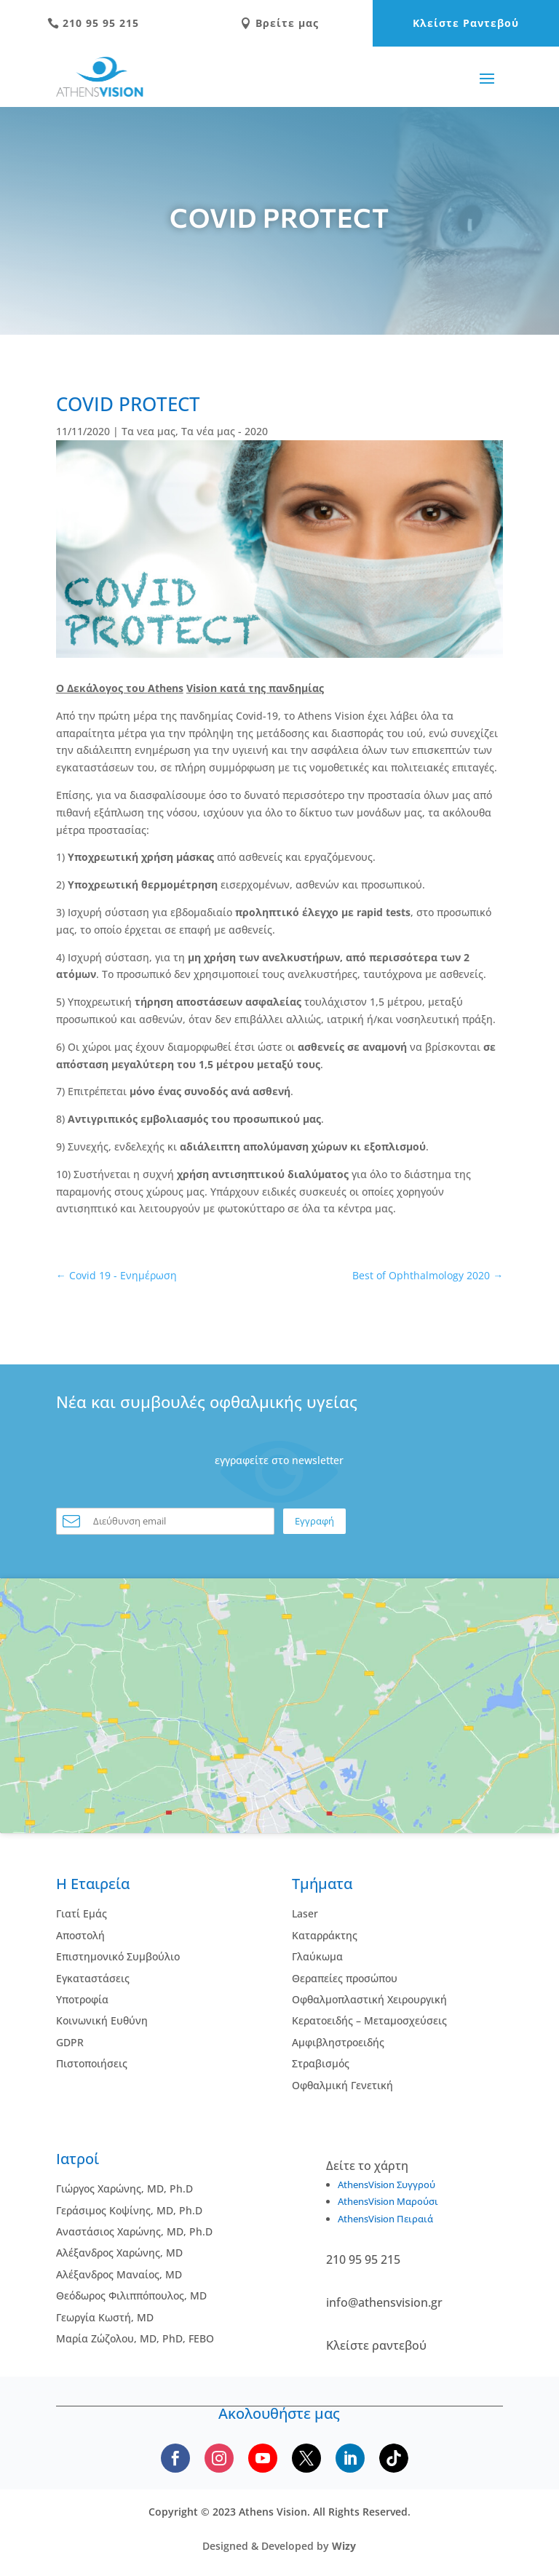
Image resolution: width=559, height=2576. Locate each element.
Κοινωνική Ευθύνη (102, 2020)
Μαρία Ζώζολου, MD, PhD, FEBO (135, 2338)
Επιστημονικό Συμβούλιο (118, 1956)
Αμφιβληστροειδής (338, 2042)
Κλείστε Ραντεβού (466, 23)
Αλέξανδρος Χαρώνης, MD (119, 2252)
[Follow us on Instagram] (219, 2458)
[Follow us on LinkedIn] (350, 2458)
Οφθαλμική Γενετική (342, 2085)
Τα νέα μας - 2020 (224, 431)
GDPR (70, 2042)
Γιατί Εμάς (81, 1913)
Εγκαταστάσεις (93, 1978)
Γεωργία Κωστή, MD (105, 2317)
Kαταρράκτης (324, 1935)
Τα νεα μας (148, 431)
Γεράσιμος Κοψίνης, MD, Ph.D (129, 2210)
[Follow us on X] (306, 2458)
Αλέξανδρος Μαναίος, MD (119, 2274)
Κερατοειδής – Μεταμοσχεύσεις (369, 2020)
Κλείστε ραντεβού (376, 2345)
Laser (305, 1913)
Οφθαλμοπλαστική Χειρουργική (369, 1999)
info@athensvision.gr (384, 2302)
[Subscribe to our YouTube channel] (262, 2458)
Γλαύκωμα (317, 1956)
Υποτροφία (82, 1999)
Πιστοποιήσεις (91, 2063)
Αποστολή (80, 1935)
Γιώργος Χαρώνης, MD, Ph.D (124, 2188)
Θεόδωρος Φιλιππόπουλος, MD (131, 2295)
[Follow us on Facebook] (175, 2458)
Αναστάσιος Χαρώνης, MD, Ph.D (134, 2231)
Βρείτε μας (279, 23)
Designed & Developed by (279, 2546)
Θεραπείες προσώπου (344, 1978)
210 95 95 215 (93, 23)
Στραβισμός (320, 2063)
